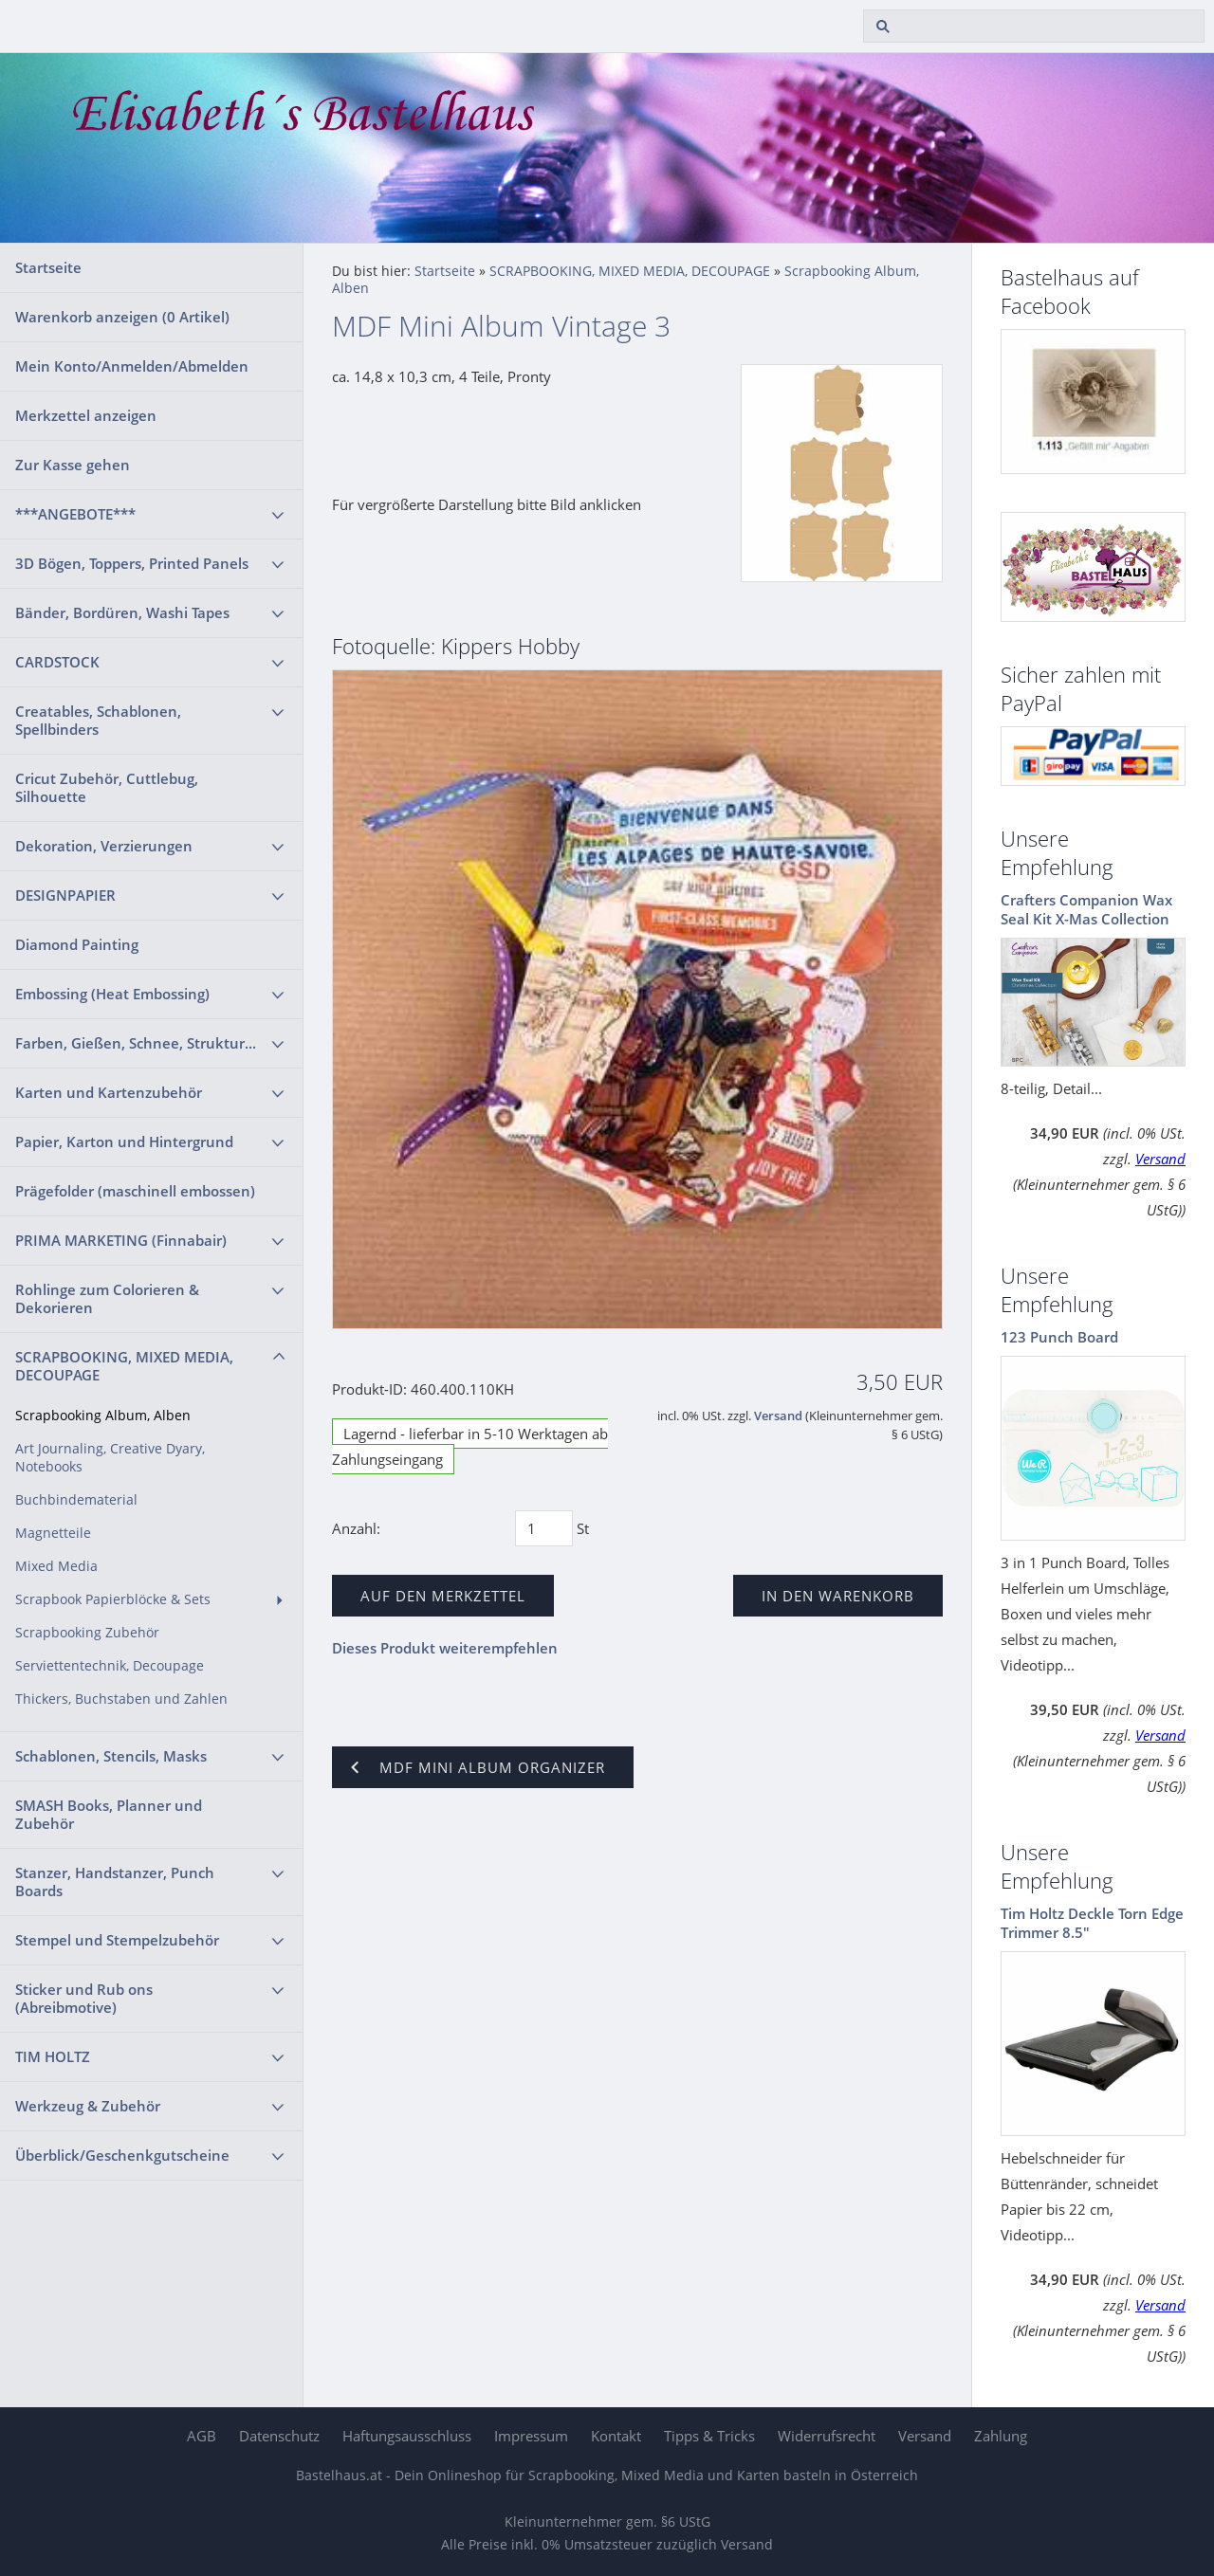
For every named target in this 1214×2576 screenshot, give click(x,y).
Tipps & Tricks (709, 2435)
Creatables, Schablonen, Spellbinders (98, 720)
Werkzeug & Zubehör (87, 2105)
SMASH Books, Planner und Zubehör (108, 1814)
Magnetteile (53, 1533)
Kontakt (616, 2435)
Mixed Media (56, 1566)
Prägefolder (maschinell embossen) (135, 1190)
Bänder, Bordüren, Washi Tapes (122, 612)
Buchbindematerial (76, 1499)
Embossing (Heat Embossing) (112, 993)
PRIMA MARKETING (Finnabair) (121, 1240)
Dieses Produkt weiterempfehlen (445, 1647)
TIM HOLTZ (52, 2056)
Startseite (48, 267)
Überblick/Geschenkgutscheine (122, 2155)
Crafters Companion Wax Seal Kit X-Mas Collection (1086, 909)
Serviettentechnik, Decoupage (109, 1665)
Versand (778, 1416)
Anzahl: (356, 1528)
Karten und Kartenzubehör (108, 1092)
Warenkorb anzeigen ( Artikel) (122, 316)
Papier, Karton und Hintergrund (124, 1141)
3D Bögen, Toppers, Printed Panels (131, 563)
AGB (201, 2435)
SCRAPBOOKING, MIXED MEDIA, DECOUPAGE (124, 1365)
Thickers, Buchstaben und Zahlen (121, 1699)
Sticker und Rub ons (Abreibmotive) (84, 1998)
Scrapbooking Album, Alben (103, 1415)
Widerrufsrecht (826, 2435)
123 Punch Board (1059, 1336)
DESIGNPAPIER (65, 895)
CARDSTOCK (57, 661)
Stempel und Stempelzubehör (117, 1939)
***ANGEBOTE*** (75, 513)
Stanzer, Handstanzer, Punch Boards (114, 1881)
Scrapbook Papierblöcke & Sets (113, 1599)
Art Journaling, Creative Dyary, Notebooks (110, 1457)
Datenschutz (279, 2435)
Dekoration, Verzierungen (104, 845)
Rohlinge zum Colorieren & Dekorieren (107, 1298)
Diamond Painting (76, 944)
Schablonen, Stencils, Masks (111, 1755)
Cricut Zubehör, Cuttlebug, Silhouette (106, 787)
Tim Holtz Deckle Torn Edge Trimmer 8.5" (1092, 1923)
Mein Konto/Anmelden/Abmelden (131, 365)
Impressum (531, 2435)
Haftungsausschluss (406, 2435)
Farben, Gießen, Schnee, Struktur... (135, 1042)
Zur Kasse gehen (72, 464)
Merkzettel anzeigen (85, 415)
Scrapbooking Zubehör (87, 1632)
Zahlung (1000, 2435)
